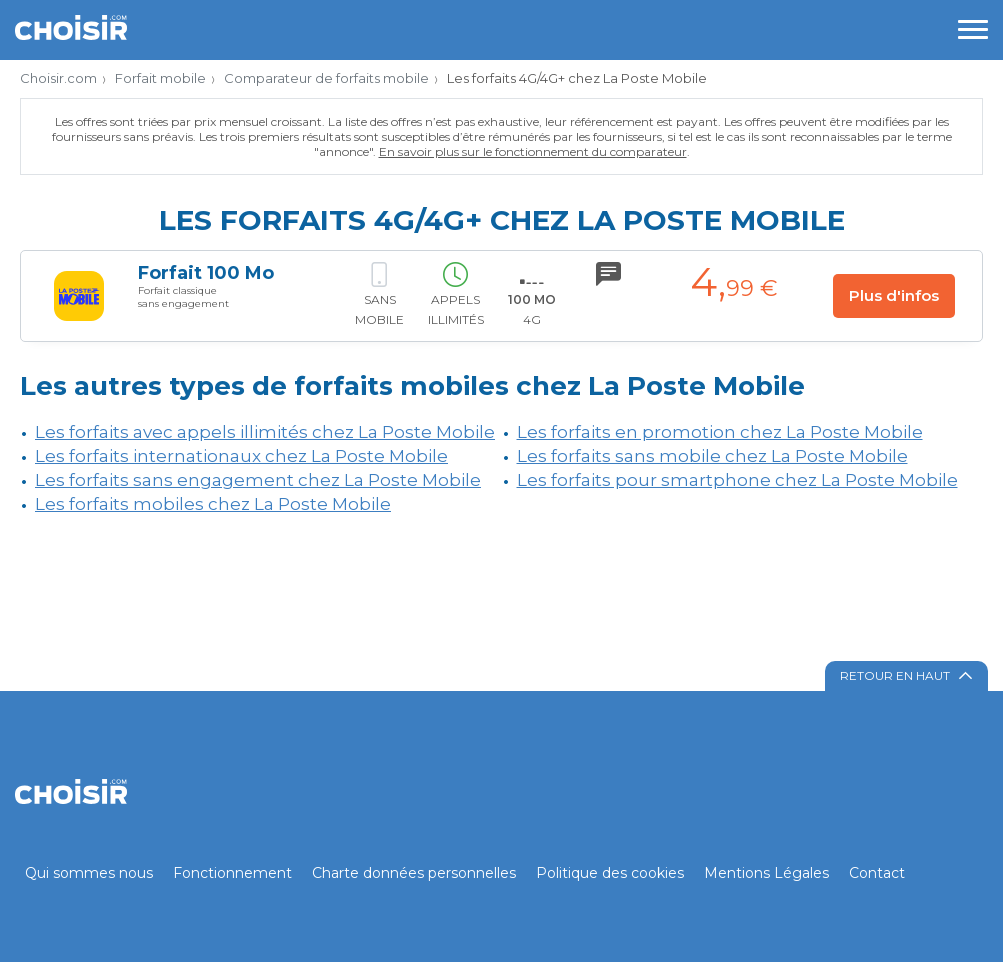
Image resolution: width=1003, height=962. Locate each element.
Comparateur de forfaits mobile (326, 78)
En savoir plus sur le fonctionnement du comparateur (533, 151)
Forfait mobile (160, 78)
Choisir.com (58, 78)
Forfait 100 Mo (206, 273)
